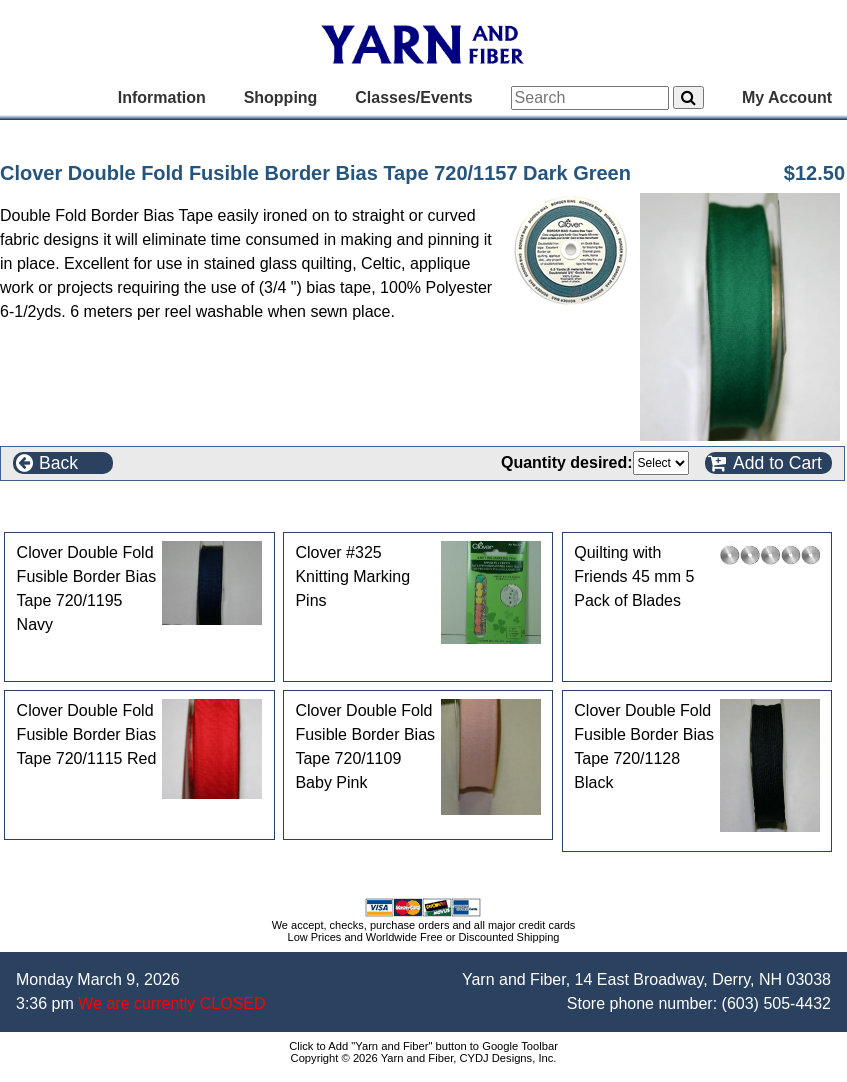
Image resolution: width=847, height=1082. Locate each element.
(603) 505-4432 (776, 1003)
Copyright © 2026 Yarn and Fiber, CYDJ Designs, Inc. (424, 1058)
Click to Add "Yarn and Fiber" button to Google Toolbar (423, 1046)
